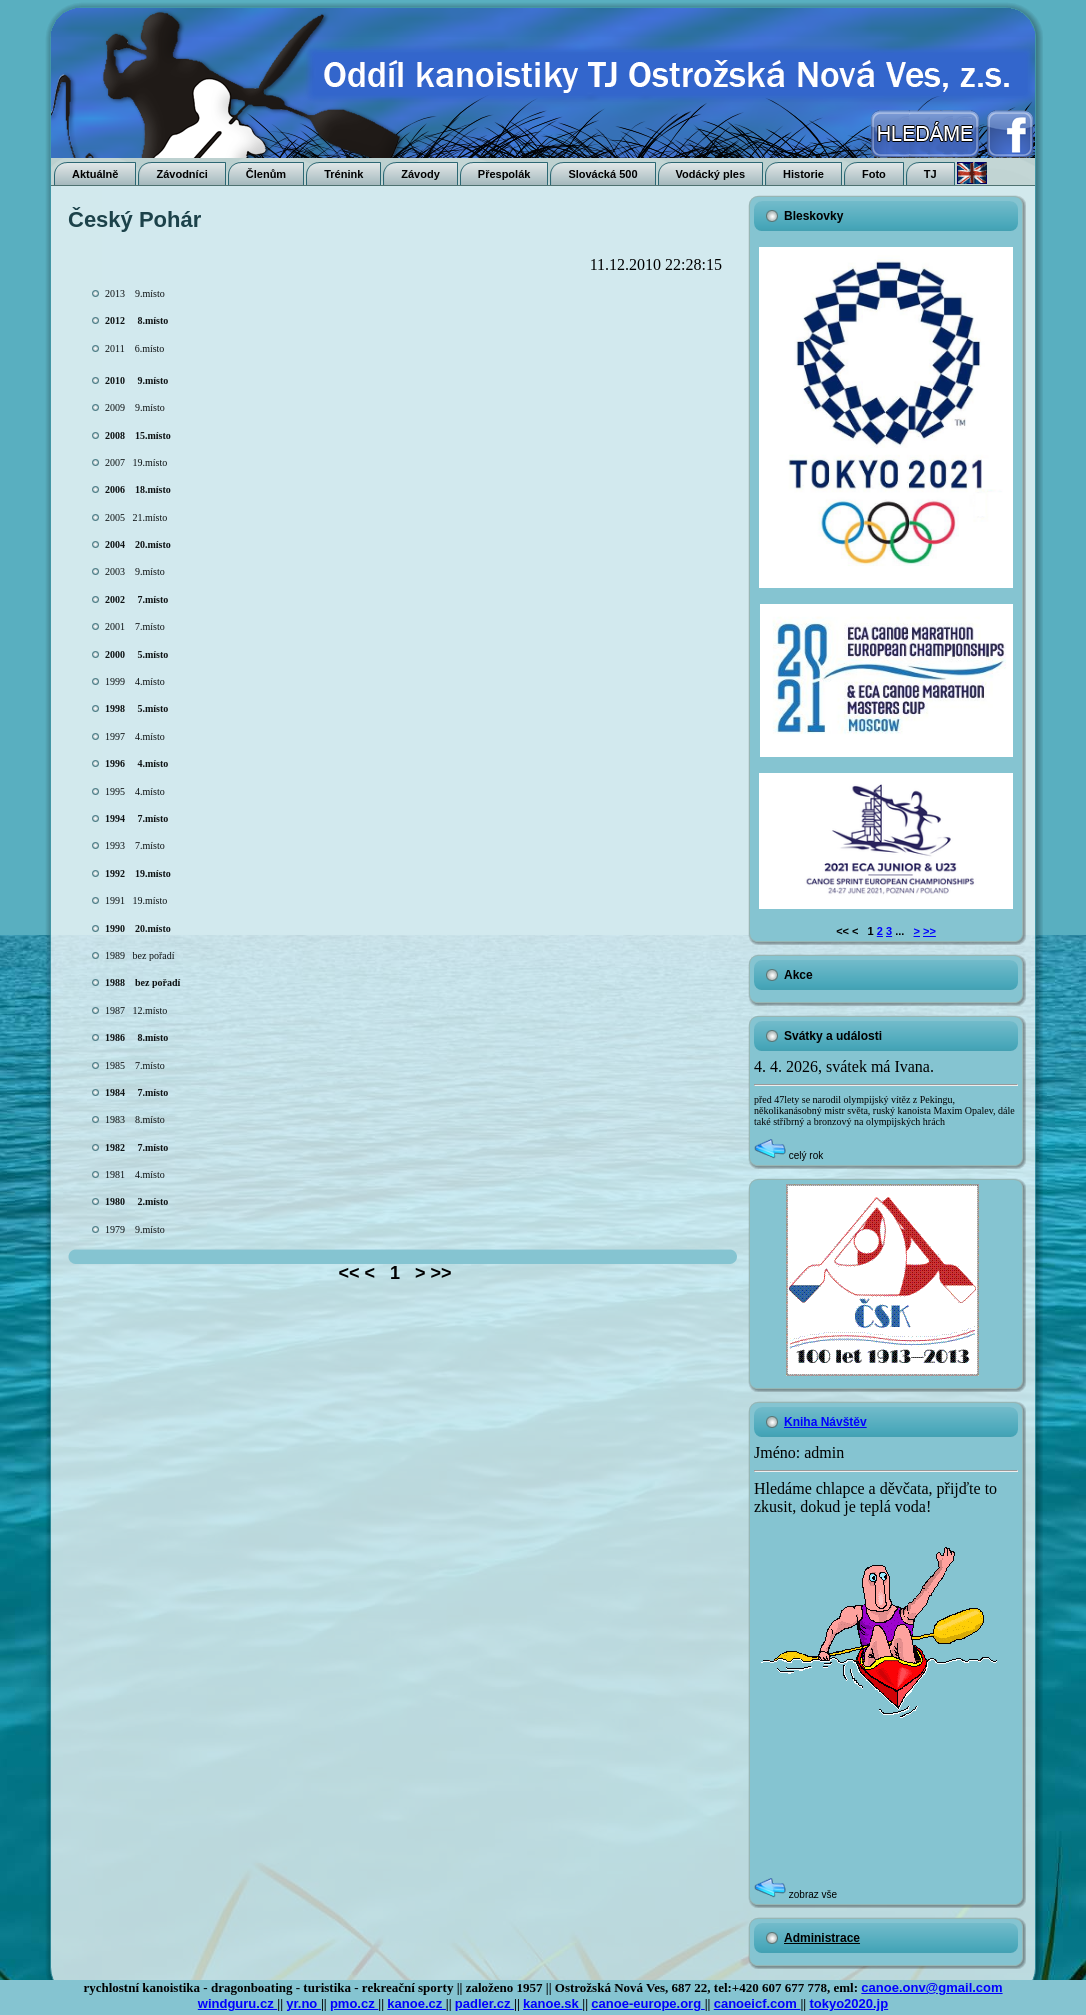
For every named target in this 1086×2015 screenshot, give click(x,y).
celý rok (788, 1155)
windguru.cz (237, 2003)
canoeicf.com (757, 2003)
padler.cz (484, 2003)
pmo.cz (354, 2003)
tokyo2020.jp (848, 2003)
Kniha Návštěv (825, 1422)
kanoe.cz (416, 2003)
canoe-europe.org (647, 2003)
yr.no (303, 2003)
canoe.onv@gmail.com (931, 1987)
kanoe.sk (552, 2003)
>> (929, 931)
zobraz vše (795, 1894)
